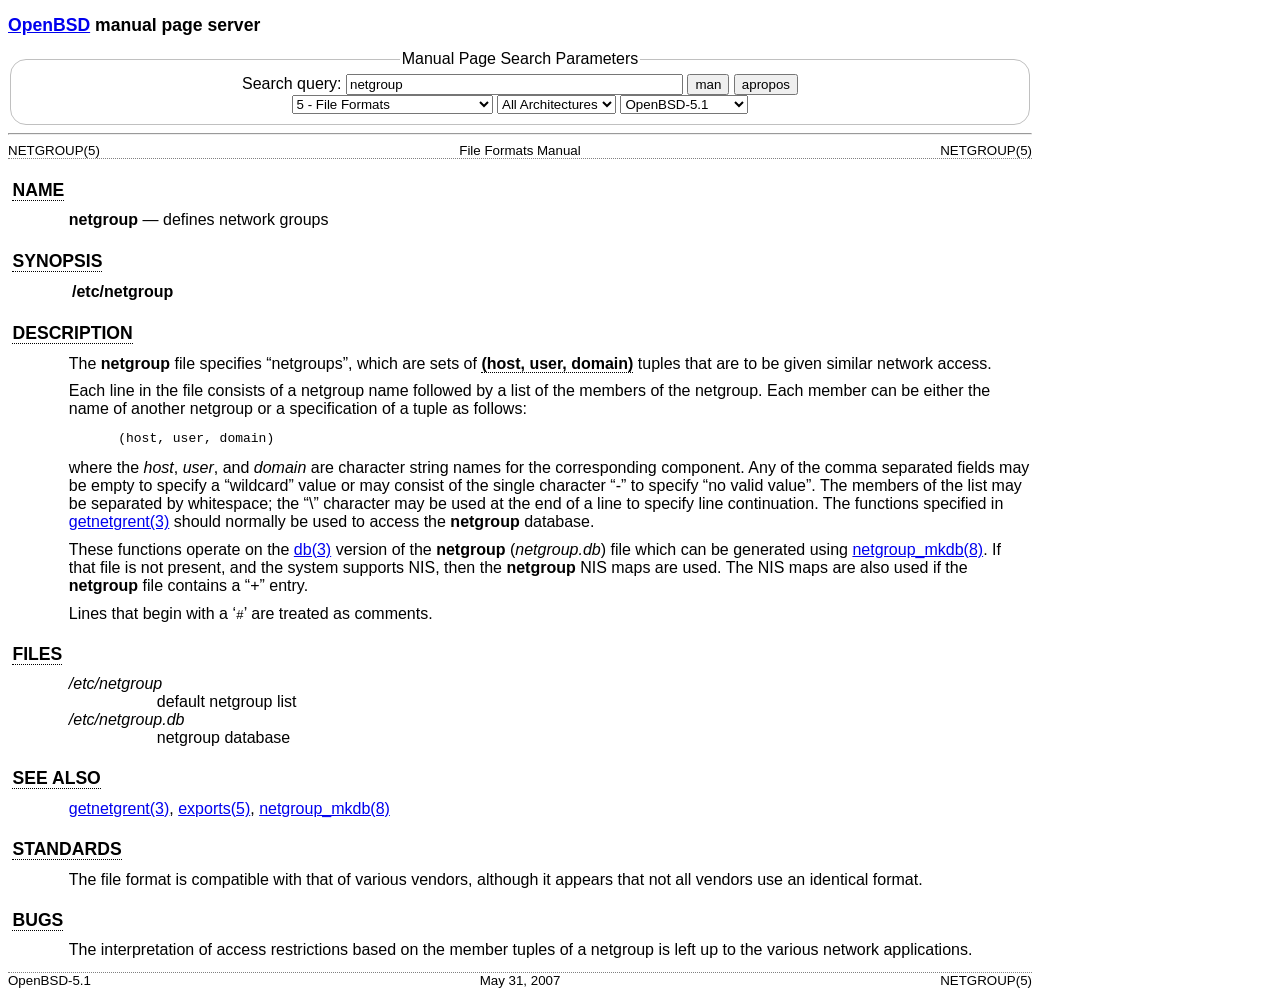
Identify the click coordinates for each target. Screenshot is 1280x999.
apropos (766, 84)
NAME (38, 190)
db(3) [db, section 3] (312, 552)
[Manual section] (392, 104)
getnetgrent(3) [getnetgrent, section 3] (119, 524)
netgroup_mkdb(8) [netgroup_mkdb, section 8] (917, 552)
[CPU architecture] (556, 104)
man (708, 84)
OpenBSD (49, 25)
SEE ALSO (56, 781)
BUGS (37, 923)
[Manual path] (684, 104)
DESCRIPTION (72, 333)
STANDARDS (66, 852)
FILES (37, 657)
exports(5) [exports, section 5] (214, 811)
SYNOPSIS (57, 261)
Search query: (465, 83)
